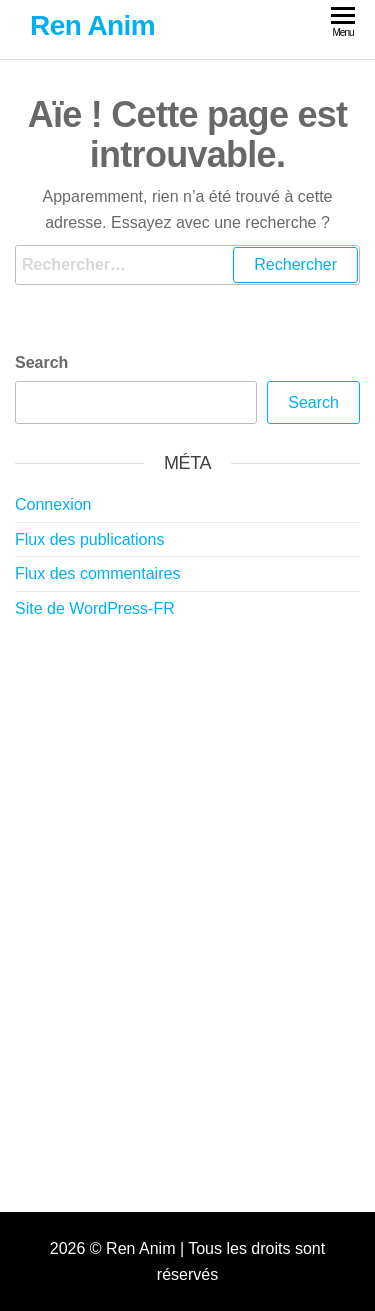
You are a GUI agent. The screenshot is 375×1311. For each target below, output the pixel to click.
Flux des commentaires (97, 573)
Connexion (53, 504)
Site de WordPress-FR (95, 608)
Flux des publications (89, 539)
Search (41, 362)
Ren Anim (92, 25)
